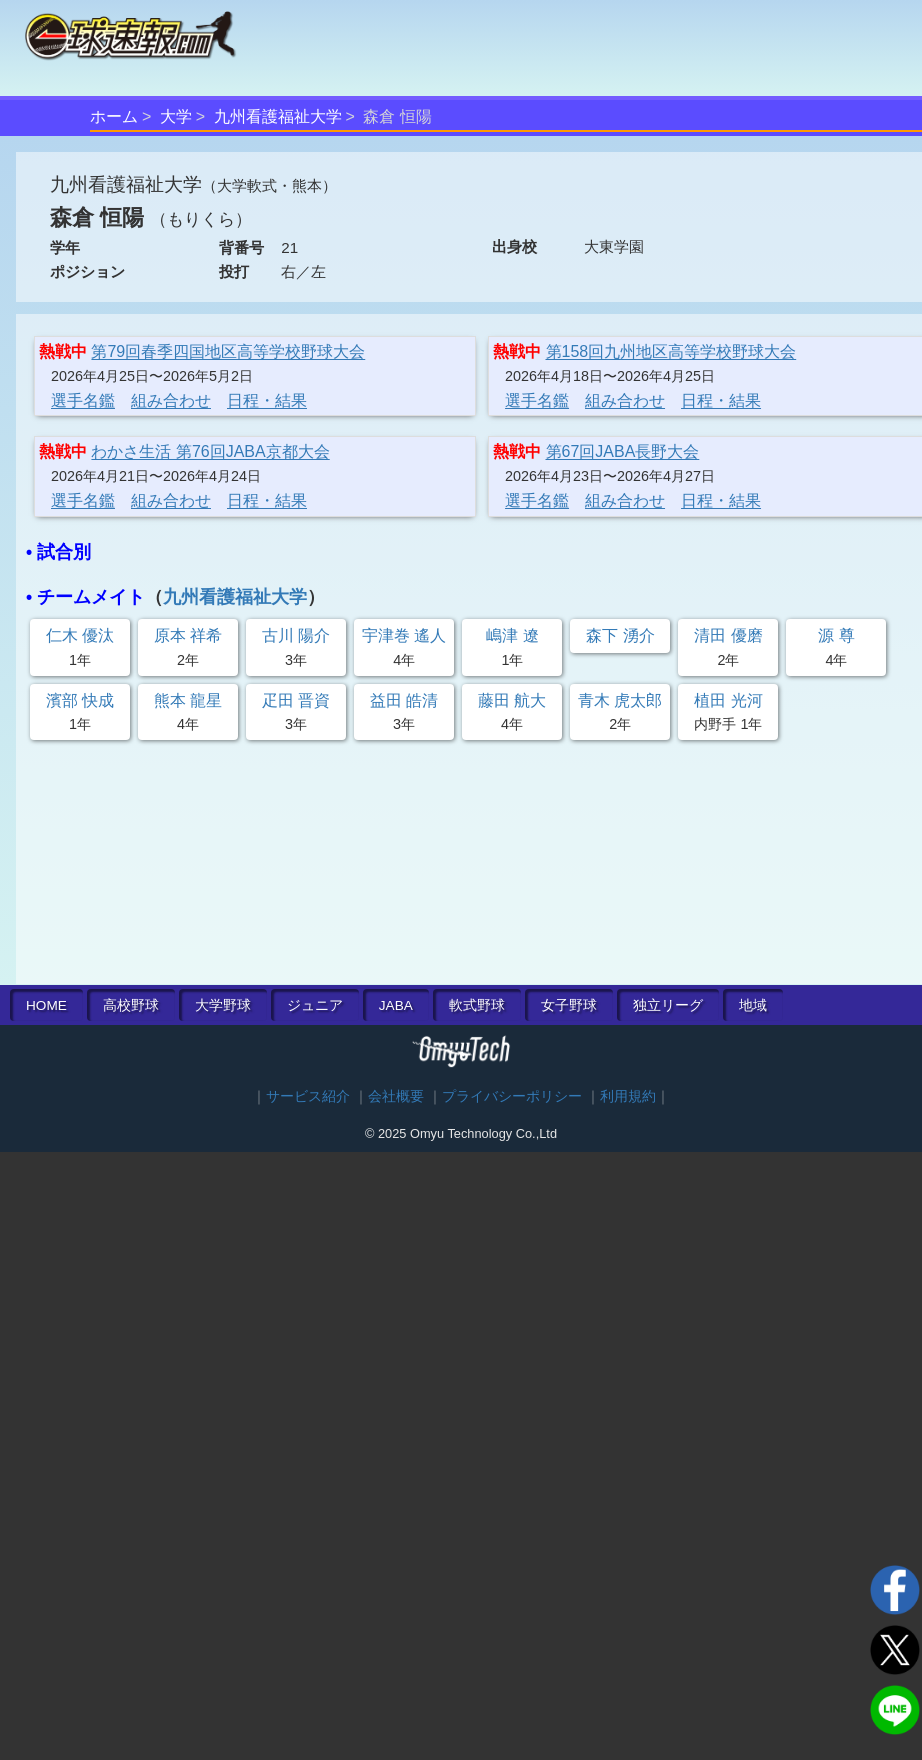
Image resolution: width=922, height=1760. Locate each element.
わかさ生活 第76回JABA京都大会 (210, 451)
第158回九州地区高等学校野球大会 (671, 351)
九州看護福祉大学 (278, 116)
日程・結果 (267, 400)
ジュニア (315, 1005)
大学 (176, 116)
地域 (753, 1005)
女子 (569, 1005)
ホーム (114, 116)
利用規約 (628, 1096)
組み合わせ (171, 400)
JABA (396, 1005)
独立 (668, 1005)
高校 (131, 1005)
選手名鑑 (83, 400)
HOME (46, 1005)
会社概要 (396, 1096)
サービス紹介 (308, 1096)
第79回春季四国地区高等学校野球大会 (228, 351)
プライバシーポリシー (512, 1096)
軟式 (477, 1005)
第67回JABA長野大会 (623, 451)
